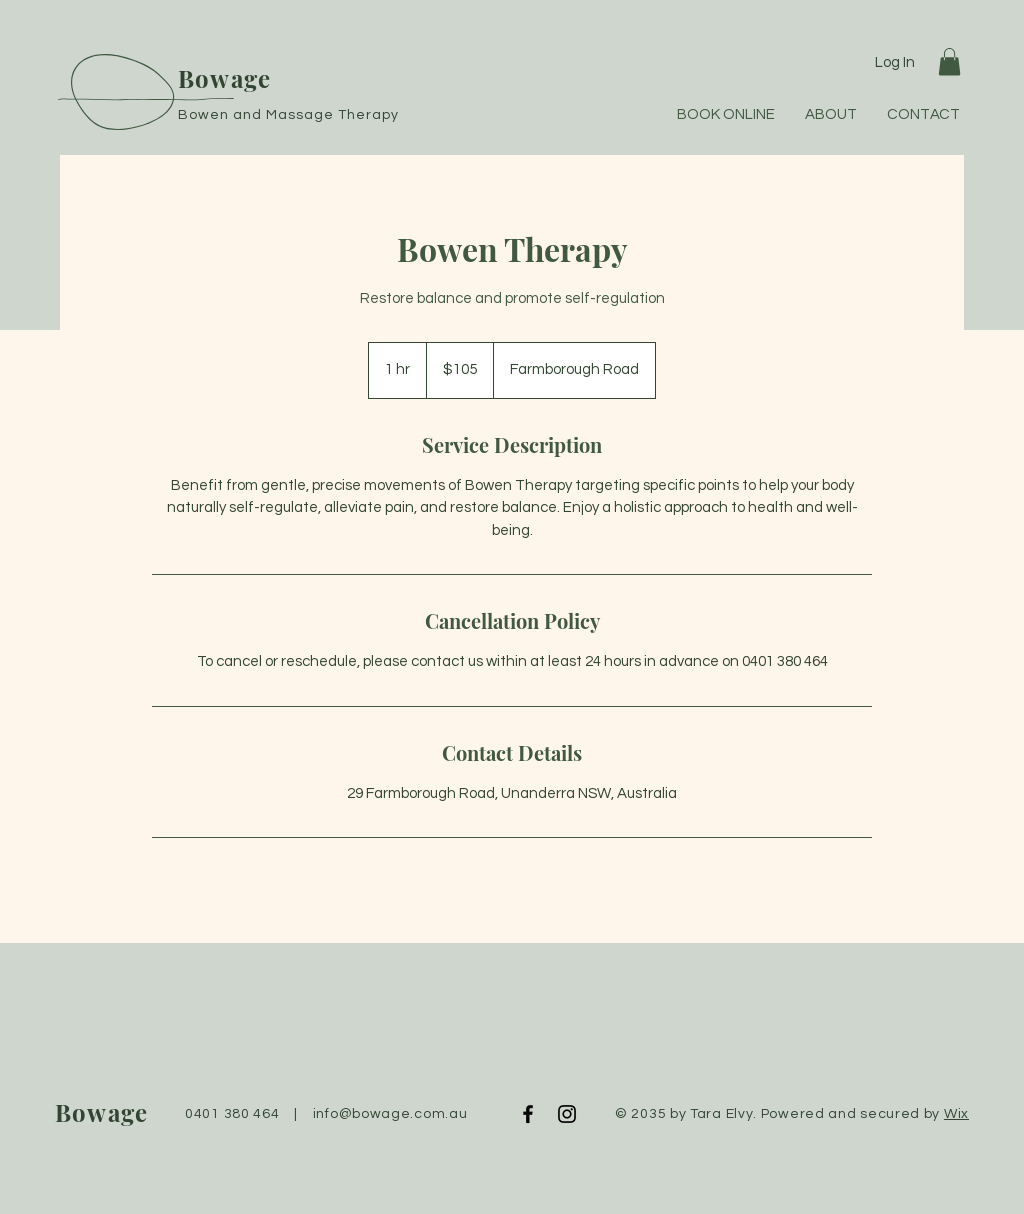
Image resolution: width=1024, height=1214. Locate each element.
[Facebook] (528, 1114)
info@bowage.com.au (390, 1114)
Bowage (224, 78)
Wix (956, 1114)
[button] (949, 61)
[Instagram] (567, 1114)
